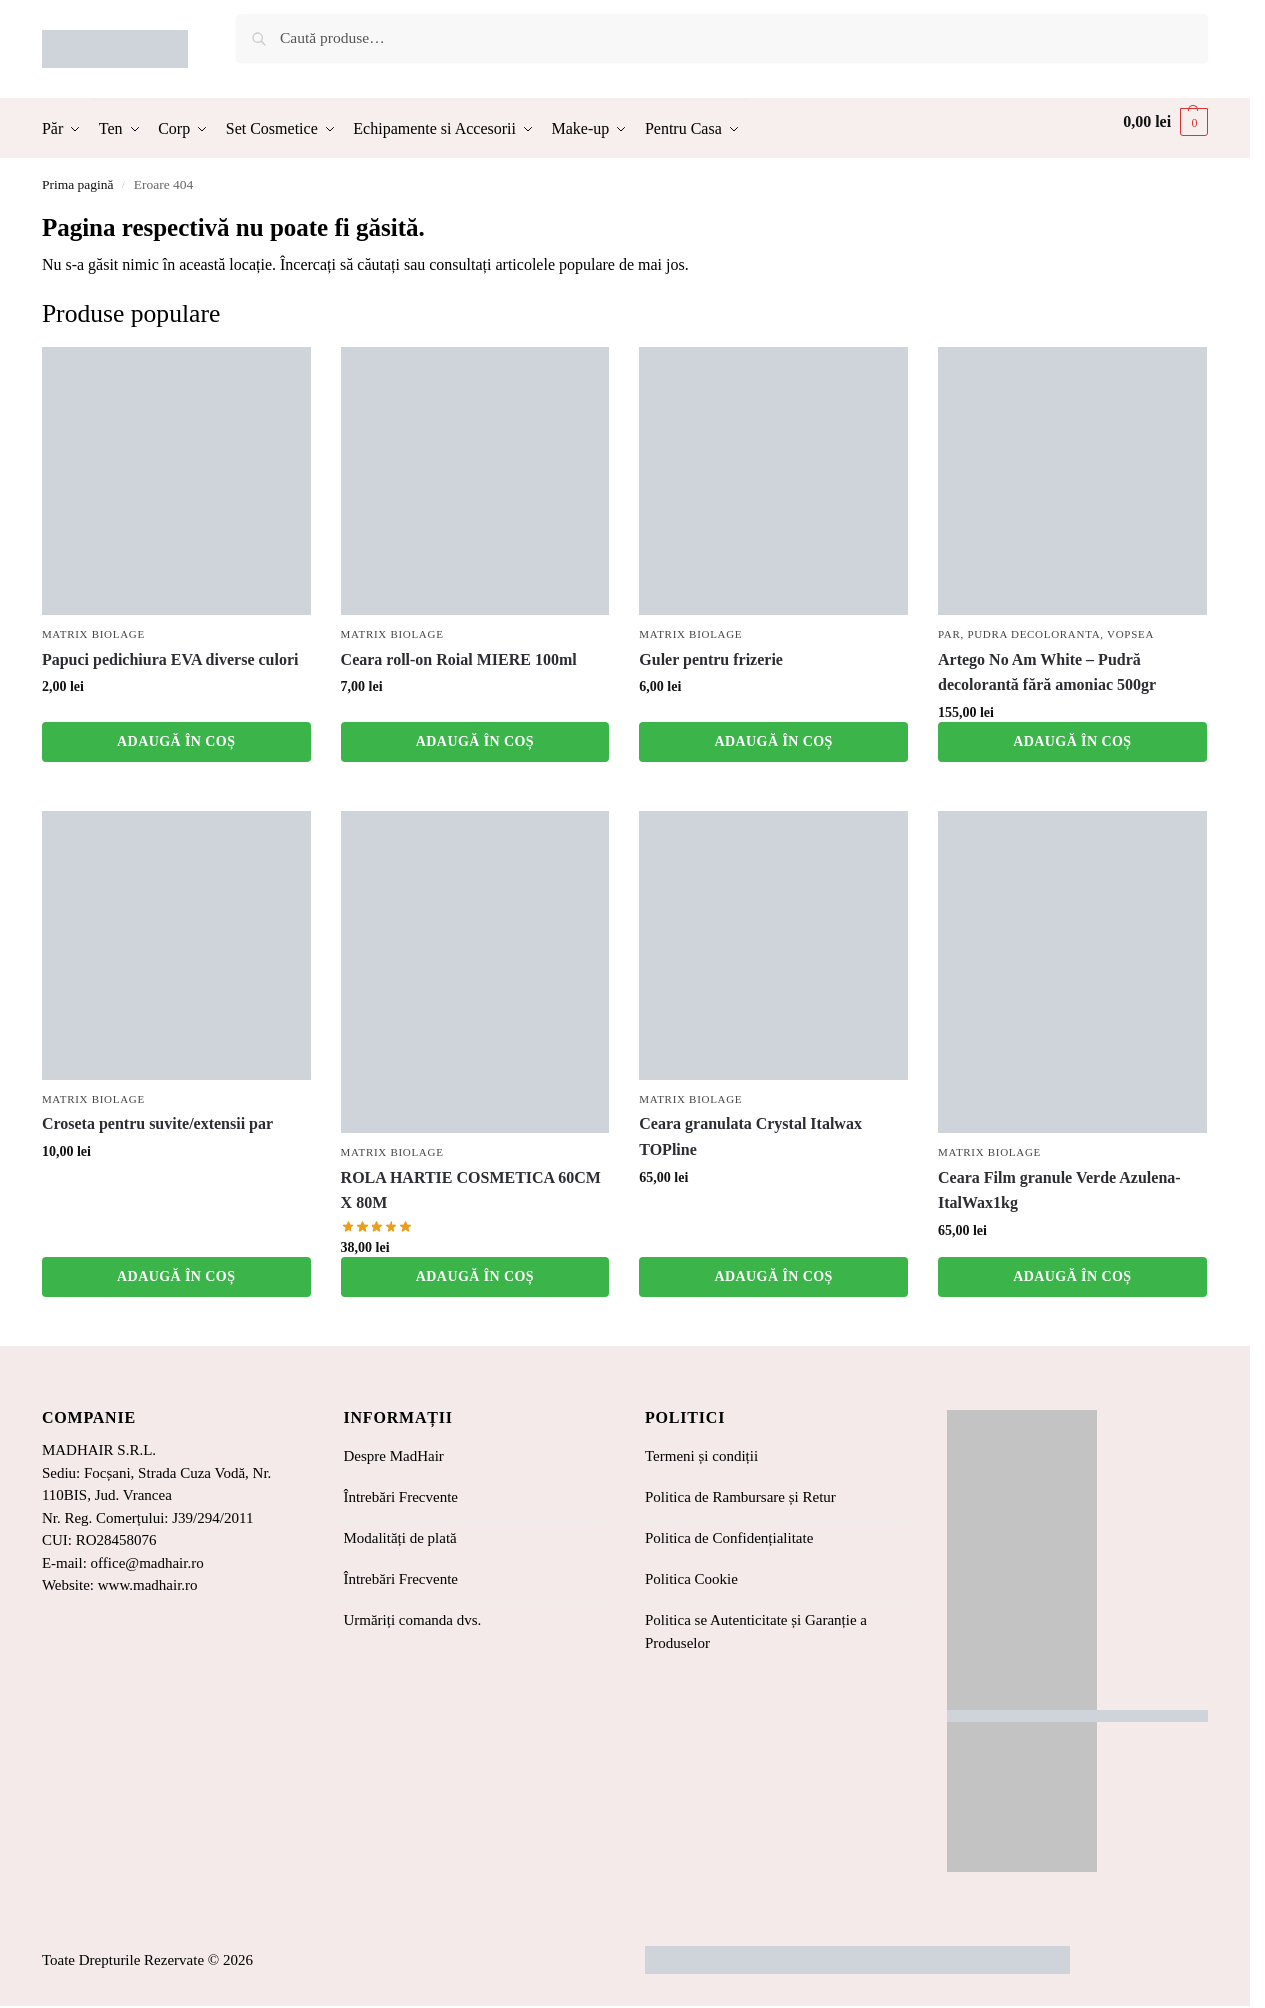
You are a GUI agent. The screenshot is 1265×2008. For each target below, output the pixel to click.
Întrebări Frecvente (400, 1497)
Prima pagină (78, 184)
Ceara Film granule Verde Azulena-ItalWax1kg (1059, 1190)
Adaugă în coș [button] (176, 741)
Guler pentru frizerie (711, 659)
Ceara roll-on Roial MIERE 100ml (459, 659)
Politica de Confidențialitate (729, 1538)
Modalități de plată (399, 1538)
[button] (1165, 122)
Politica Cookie (691, 1579)
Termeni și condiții (701, 1456)
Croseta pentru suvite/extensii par (157, 1123)
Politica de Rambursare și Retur (740, 1497)
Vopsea (1130, 634)
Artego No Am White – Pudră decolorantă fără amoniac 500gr (1047, 672)
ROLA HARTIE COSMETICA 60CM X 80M (471, 1190)
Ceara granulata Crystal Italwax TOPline (750, 1136)
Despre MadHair (393, 1456)
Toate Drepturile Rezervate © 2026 (147, 1960)
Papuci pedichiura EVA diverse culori (170, 659)
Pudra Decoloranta (1033, 634)
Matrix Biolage (93, 634)
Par (949, 634)
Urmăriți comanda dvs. (412, 1620)
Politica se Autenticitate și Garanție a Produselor (756, 1631)
